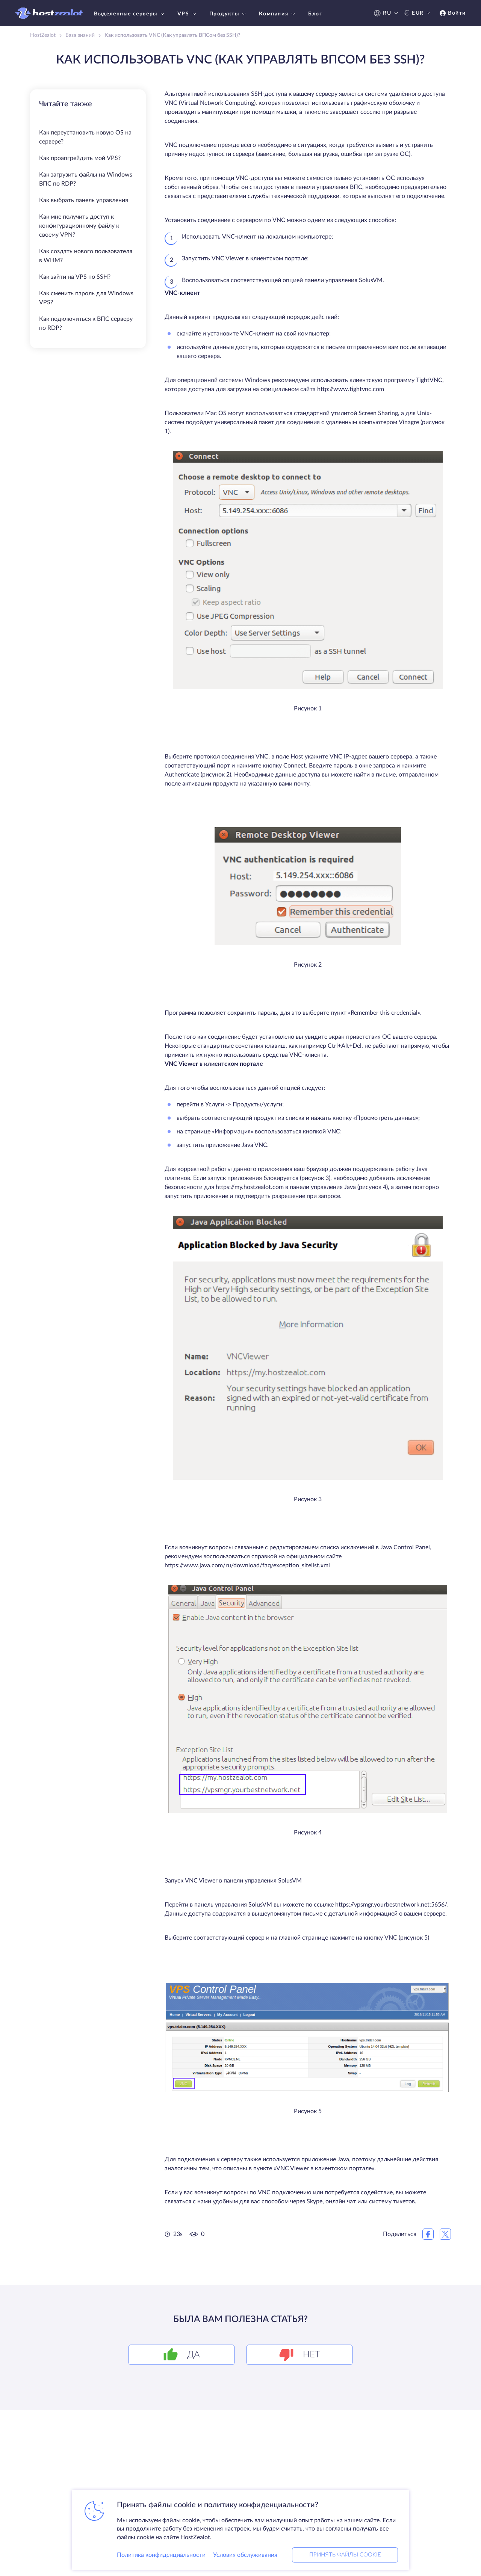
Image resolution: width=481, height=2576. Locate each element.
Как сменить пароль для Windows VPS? (86, 297)
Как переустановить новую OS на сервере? (85, 137)
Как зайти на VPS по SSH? (74, 277)
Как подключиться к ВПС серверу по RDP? (86, 323)
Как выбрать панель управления (83, 200)
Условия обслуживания (245, 2555)
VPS (187, 14)
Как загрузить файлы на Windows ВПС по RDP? (85, 179)
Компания (278, 14)
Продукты (228, 14)
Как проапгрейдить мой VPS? (80, 158)
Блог (315, 14)
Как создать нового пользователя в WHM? (85, 255)
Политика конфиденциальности (161, 2555)
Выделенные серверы (130, 14)
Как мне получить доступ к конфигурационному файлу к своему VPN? (79, 226)
